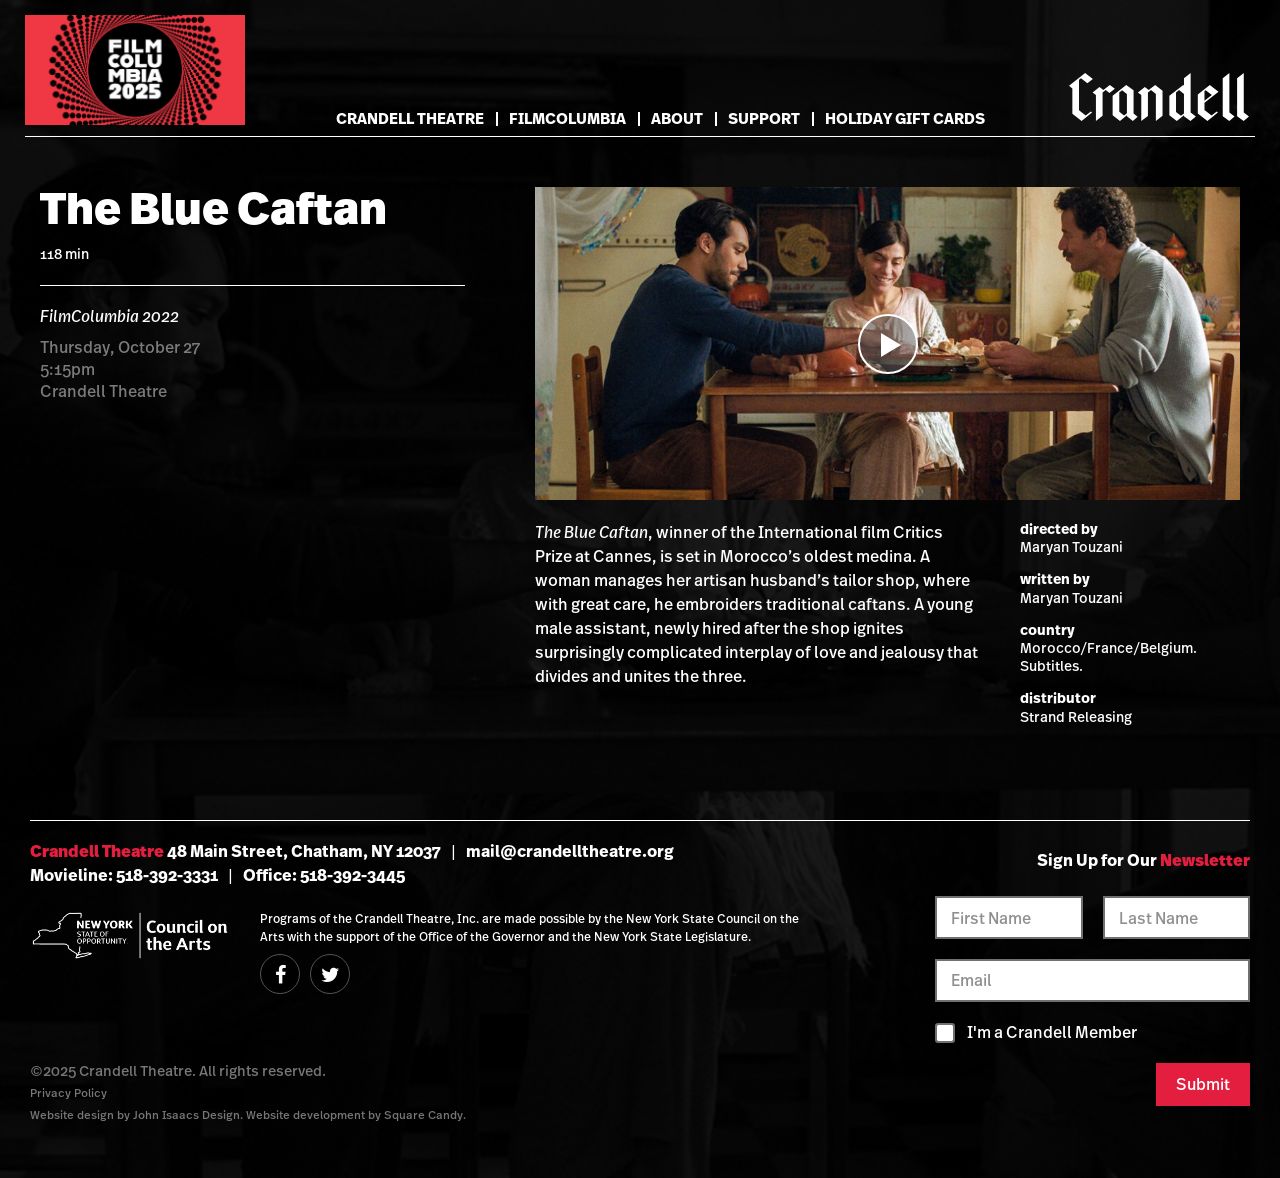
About (677, 118)
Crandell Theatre (410, 118)
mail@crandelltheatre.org (570, 851)
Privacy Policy (68, 1092)
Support (764, 118)
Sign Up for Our (1143, 860)
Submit (1203, 1084)
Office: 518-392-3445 (324, 875)
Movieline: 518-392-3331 (124, 875)
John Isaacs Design (186, 1114)
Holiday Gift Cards (905, 118)
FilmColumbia (567, 118)
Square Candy (423, 1114)
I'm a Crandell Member (1052, 1032)
